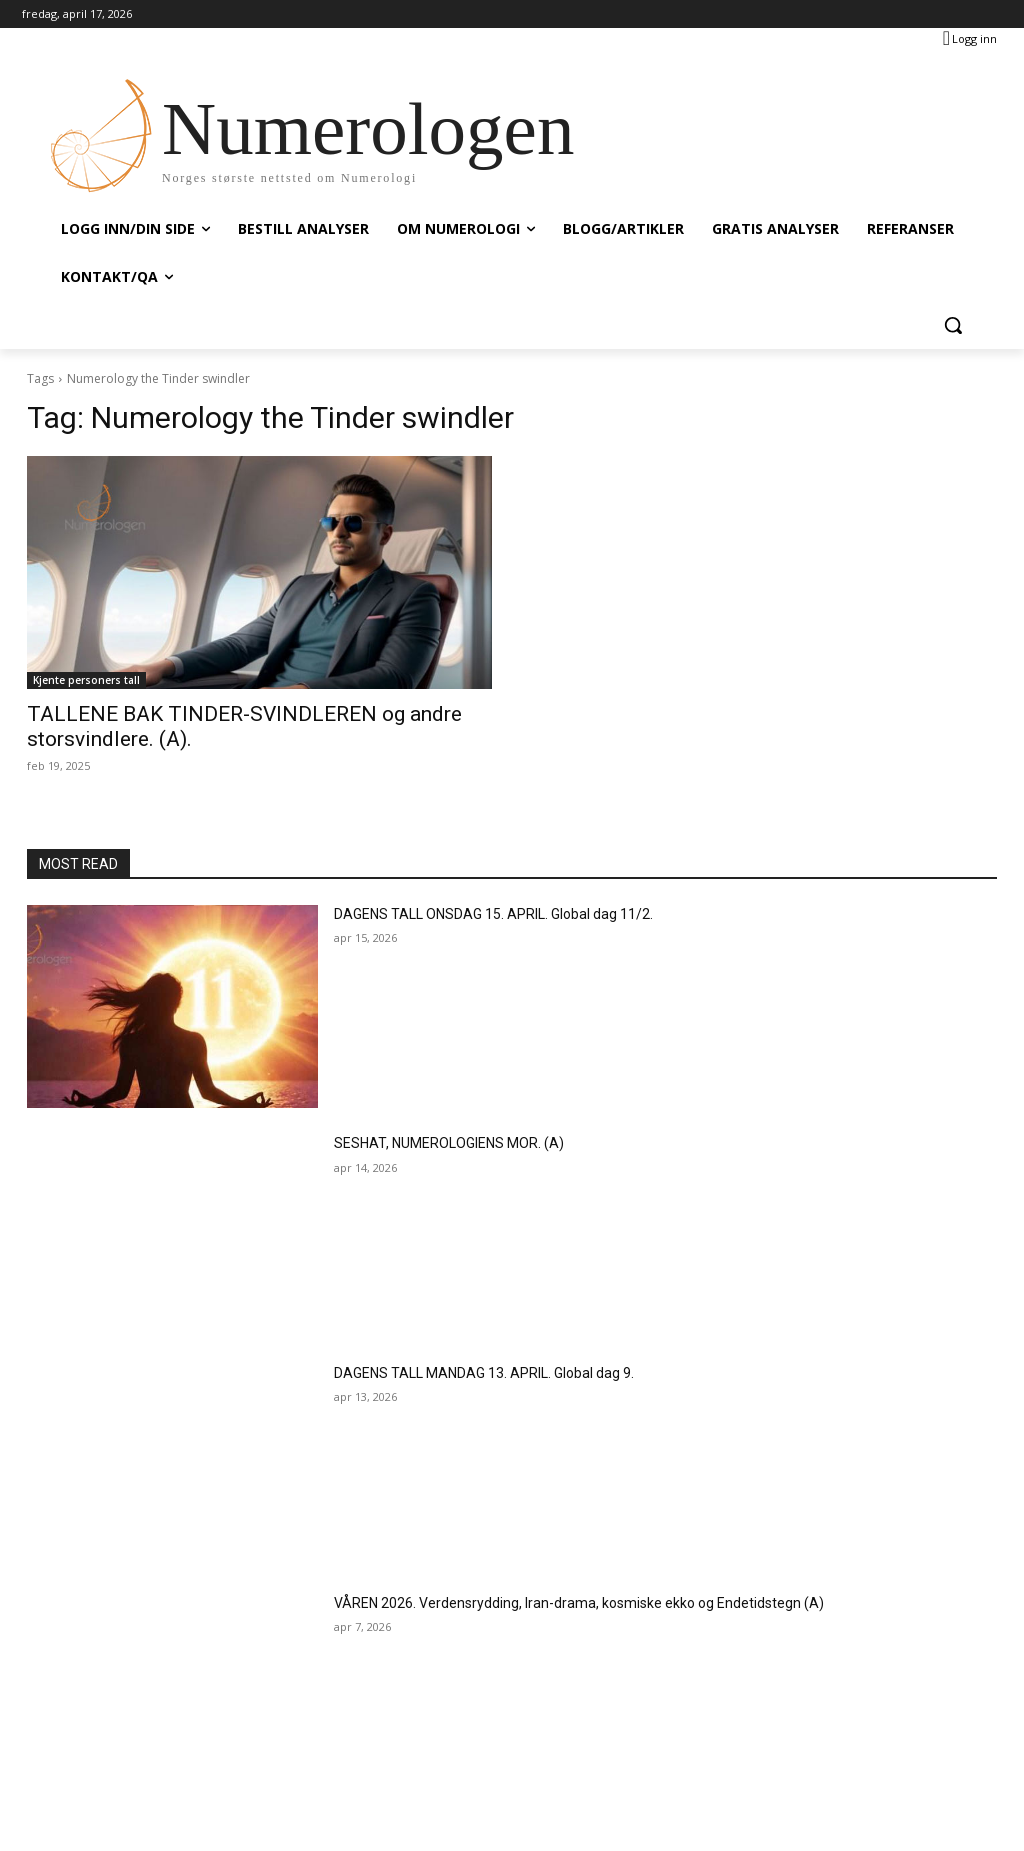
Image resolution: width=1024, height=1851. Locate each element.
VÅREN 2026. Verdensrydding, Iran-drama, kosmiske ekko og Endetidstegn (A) (579, 1603)
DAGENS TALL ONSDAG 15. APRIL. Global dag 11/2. (493, 914)
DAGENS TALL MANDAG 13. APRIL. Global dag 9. (484, 1373)
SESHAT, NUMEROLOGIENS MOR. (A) (449, 1143)
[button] (953, 325)
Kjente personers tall (86, 680)
